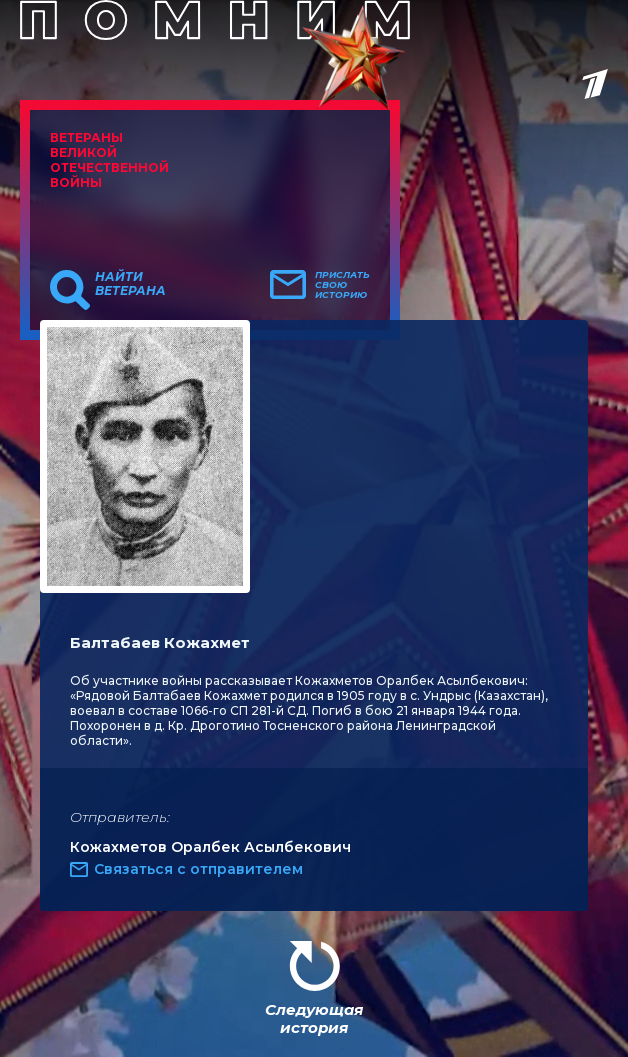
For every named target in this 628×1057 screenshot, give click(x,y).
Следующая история (314, 1018)
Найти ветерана (130, 284)
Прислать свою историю (342, 285)
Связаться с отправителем (198, 869)
